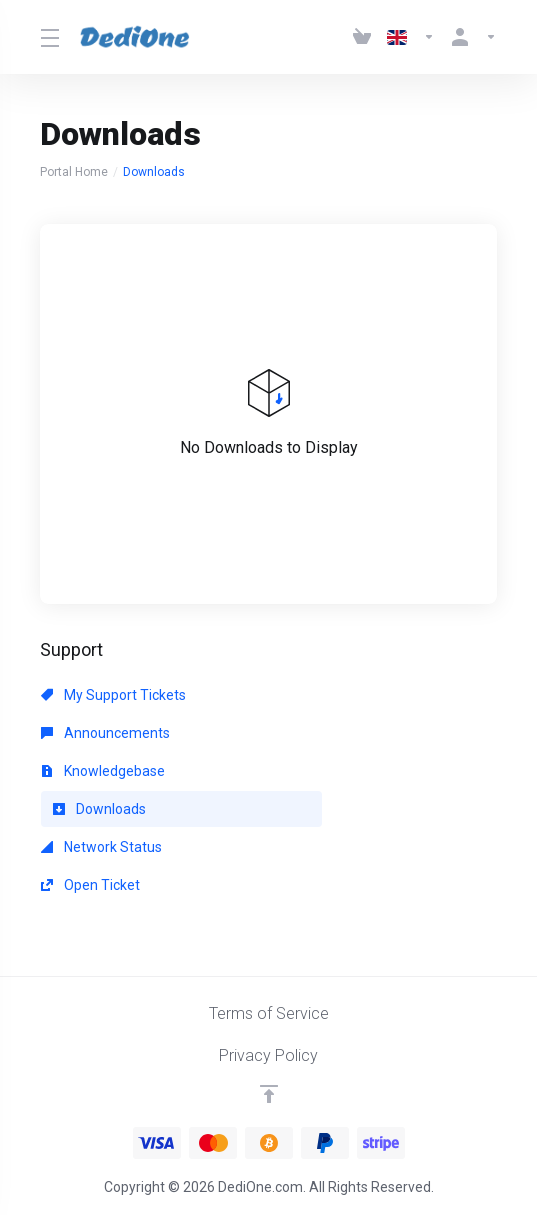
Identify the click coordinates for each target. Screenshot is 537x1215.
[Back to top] (269, 1094)
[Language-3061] (411, 37)
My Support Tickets (113, 695)
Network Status (101, 847)
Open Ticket (90, 885)
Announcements (105, 733)
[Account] (470, 37)
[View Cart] (362, 37)
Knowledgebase (103, 771)
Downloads (99, 809)
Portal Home (74, 172)
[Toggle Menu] (47, 37)
